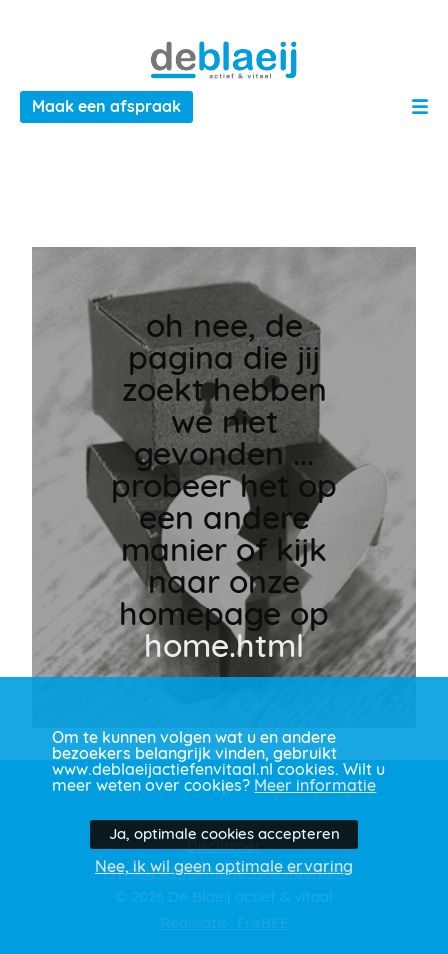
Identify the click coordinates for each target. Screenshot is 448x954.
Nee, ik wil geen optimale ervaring (224, 867)
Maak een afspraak (106, 107)
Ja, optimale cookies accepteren (224, 834)
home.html (224, 647)
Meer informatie (315, 786)
